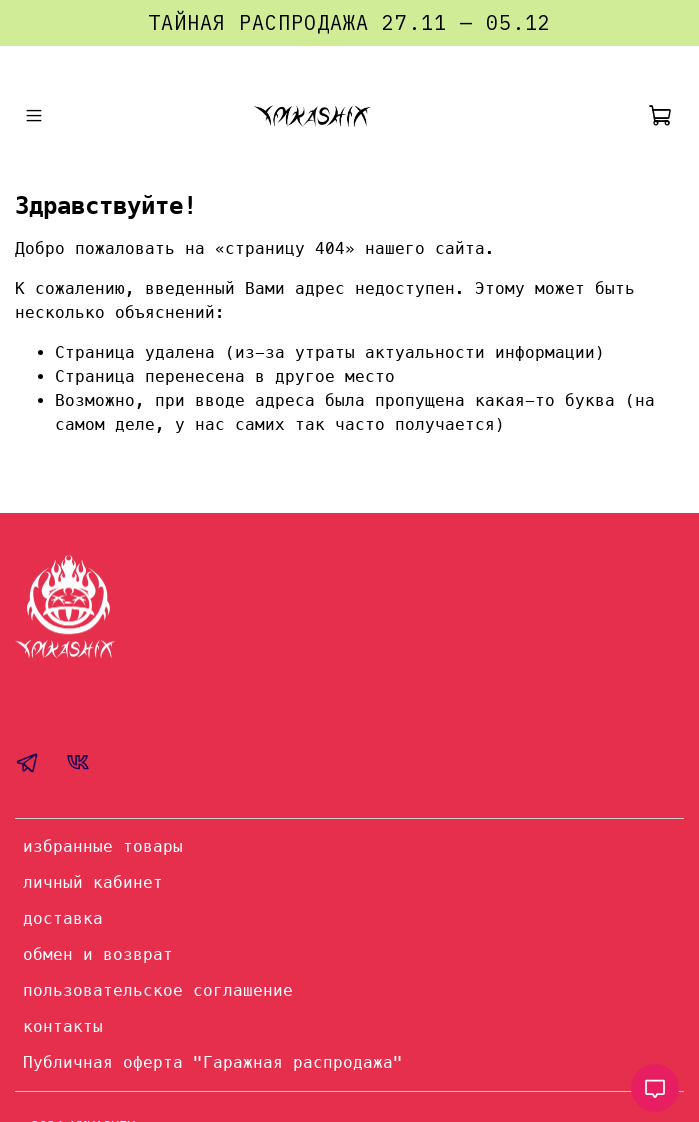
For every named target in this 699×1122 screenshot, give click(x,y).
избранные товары (103, 846)
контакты (63, 1026)
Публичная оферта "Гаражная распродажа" (213, 1062)
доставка (63, 918)
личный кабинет (93, 882)
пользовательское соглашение (158, 990)
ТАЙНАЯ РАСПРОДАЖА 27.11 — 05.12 (349, 22)
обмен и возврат (98, 954)
